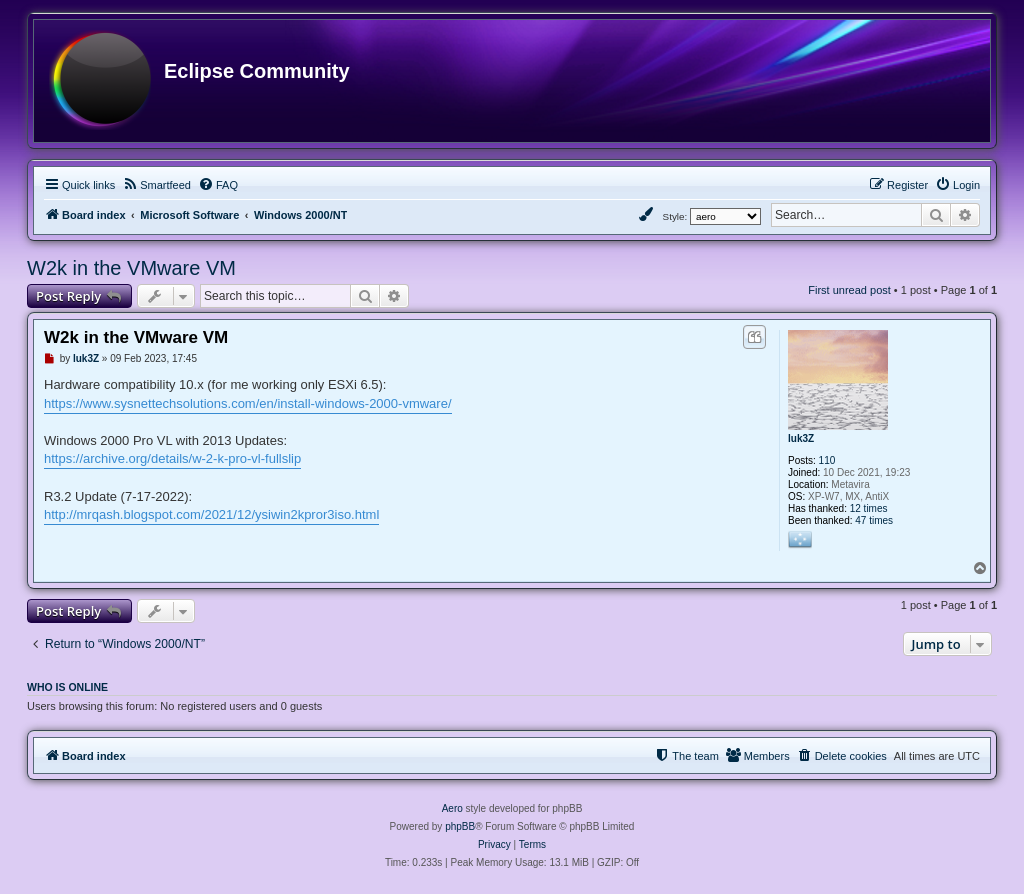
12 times (869, 508)
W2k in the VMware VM (131, 268)
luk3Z (801, 438)
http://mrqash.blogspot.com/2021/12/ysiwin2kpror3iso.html (211, 514)
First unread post (849, 290)
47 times (874, 520)
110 (827, 460)
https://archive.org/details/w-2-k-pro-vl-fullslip (172, 458)
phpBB (460, 826)
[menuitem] (156, 185)
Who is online (67, 687)
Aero (452, 808)
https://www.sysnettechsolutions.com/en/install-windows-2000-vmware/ (248, 403)
